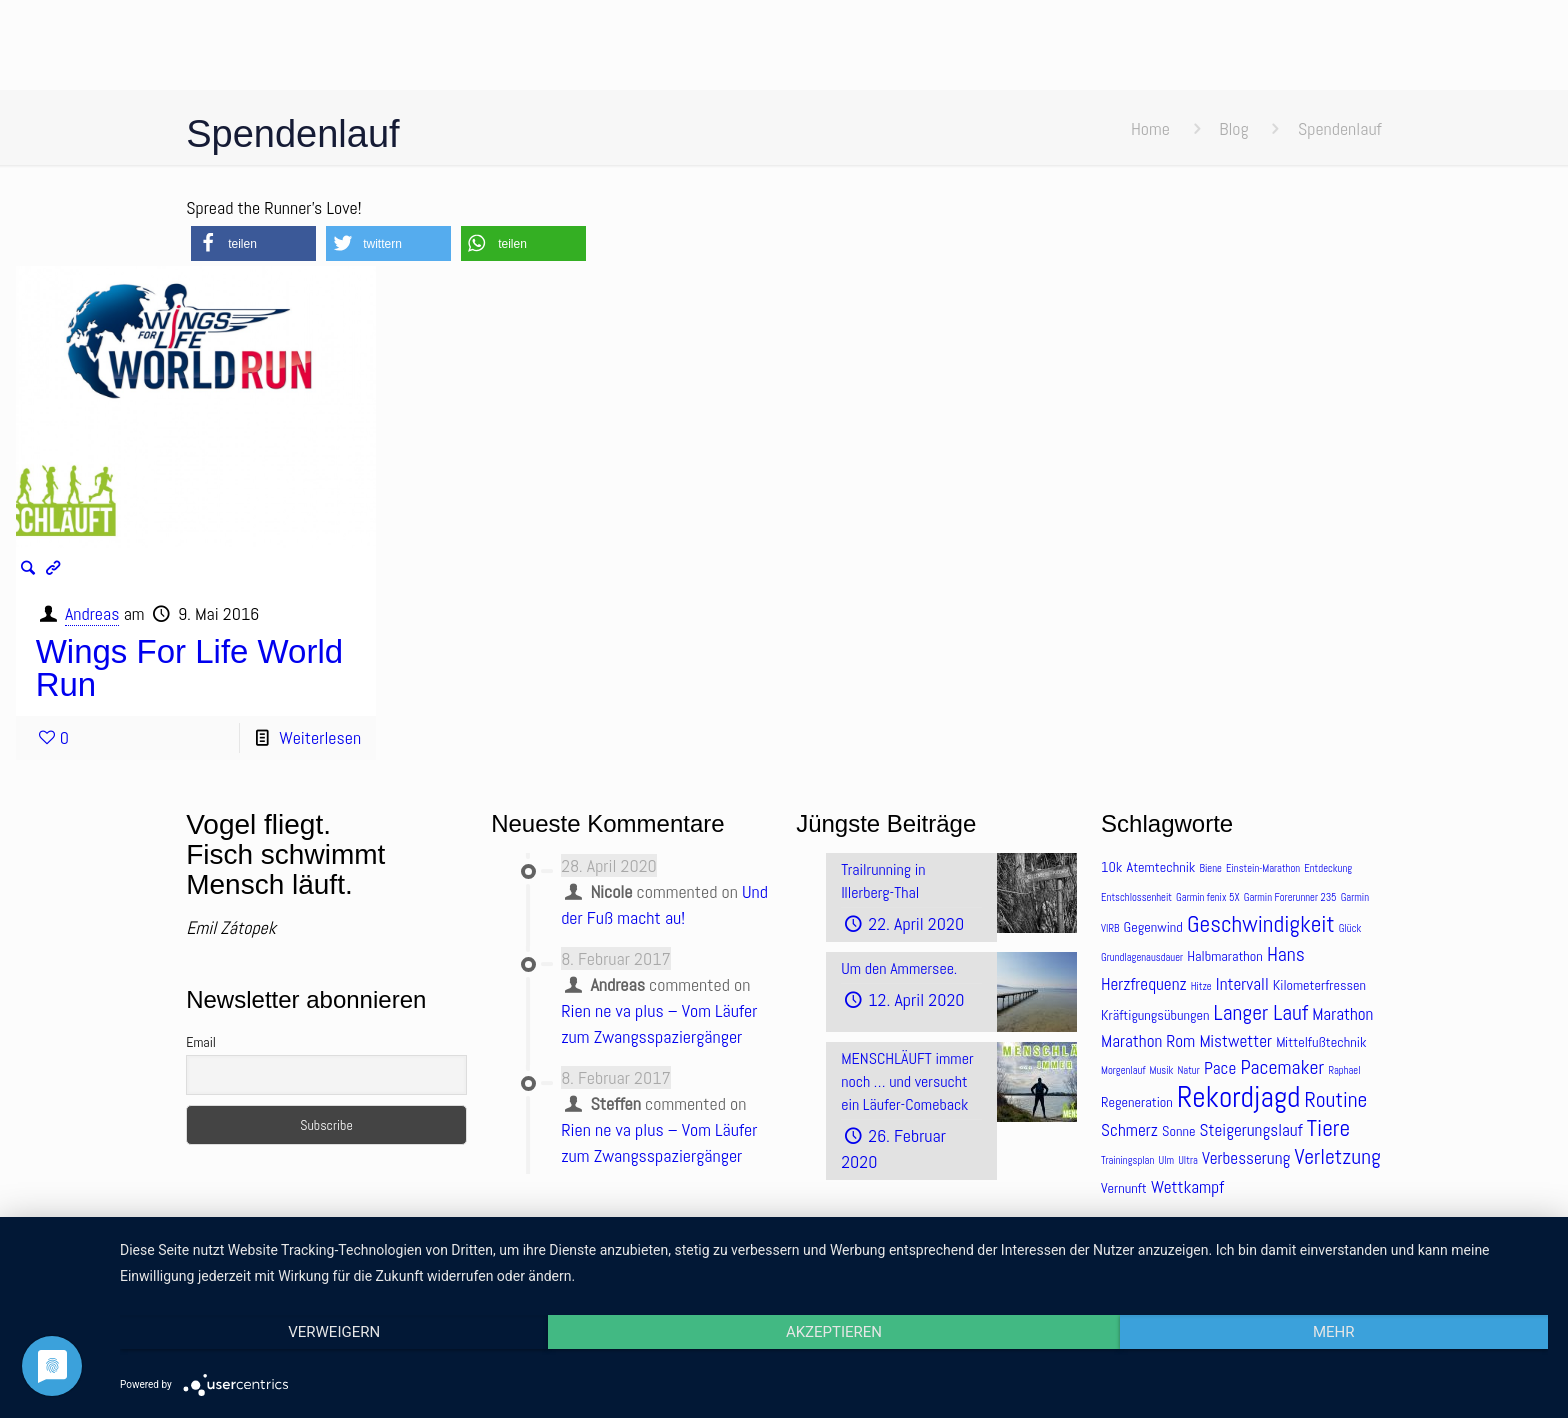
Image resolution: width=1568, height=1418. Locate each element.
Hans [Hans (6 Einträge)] (1286, 954)
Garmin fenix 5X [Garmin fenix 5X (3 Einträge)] (1207, 897)
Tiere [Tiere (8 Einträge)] (1328, 1128)
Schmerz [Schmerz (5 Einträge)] (1129, 1130)
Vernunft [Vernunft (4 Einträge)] (1124, 1188)
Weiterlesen (320, 737)
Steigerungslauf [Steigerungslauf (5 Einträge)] (1251, 1130)
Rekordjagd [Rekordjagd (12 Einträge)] (1238, 1097)
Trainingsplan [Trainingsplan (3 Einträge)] (1127, 1160)
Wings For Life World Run (189, 668)
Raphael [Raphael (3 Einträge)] (1344, 1070)
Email (201, 1042)
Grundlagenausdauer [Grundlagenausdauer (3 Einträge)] (1142, 957)
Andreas (92, 613)
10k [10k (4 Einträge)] (1111, 867)
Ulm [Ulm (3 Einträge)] (1166, 1160)
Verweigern (334, 1332)
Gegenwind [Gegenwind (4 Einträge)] (1153, 927)
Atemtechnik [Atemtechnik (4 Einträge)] (1161, 867)
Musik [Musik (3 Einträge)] (1162, 1070)
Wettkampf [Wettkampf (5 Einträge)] (1187, 1187)
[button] (253, 243)
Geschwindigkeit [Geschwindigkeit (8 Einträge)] (1261, 924)
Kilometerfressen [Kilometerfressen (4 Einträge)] (1319, 985)
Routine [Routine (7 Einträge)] (1336, 1099)
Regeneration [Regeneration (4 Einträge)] (1137, 1102)
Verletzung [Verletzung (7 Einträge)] (1337, 1156)
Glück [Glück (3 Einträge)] (1350, 928)
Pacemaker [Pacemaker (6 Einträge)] (1282, 1067)
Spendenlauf (1340, 128)
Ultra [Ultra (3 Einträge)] (1188, 1160)
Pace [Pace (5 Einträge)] (1220, 1068)
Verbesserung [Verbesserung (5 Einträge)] (1246, 1158)
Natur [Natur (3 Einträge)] (1189, 1070)
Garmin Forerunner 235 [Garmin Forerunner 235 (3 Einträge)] (1290, 897)
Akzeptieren (834, 1332)
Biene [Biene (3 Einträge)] (1211, 868)
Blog (1233, 128)
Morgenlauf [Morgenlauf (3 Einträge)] (1123, 1070)
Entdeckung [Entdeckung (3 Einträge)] (1328, 868)
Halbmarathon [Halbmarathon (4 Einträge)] (1225, 956)
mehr (1334, 1332)
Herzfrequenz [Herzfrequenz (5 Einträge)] (1144, 984)
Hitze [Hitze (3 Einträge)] (1201, 986)
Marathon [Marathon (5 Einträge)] (1342, 1014)
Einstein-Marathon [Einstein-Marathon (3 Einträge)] (1263, 868)
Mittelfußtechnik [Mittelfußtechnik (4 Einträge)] (1321, 1042)
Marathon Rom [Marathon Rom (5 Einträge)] (1148, 1041)
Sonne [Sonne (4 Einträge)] (1178, 1131)
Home (1150, 128)
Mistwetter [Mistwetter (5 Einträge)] (1235, 1041)
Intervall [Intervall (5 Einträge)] (1242, 984)
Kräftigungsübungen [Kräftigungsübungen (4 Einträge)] (1155, 1015)
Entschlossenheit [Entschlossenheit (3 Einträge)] (1136, 897)
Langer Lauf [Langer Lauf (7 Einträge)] (1261, 1012)
